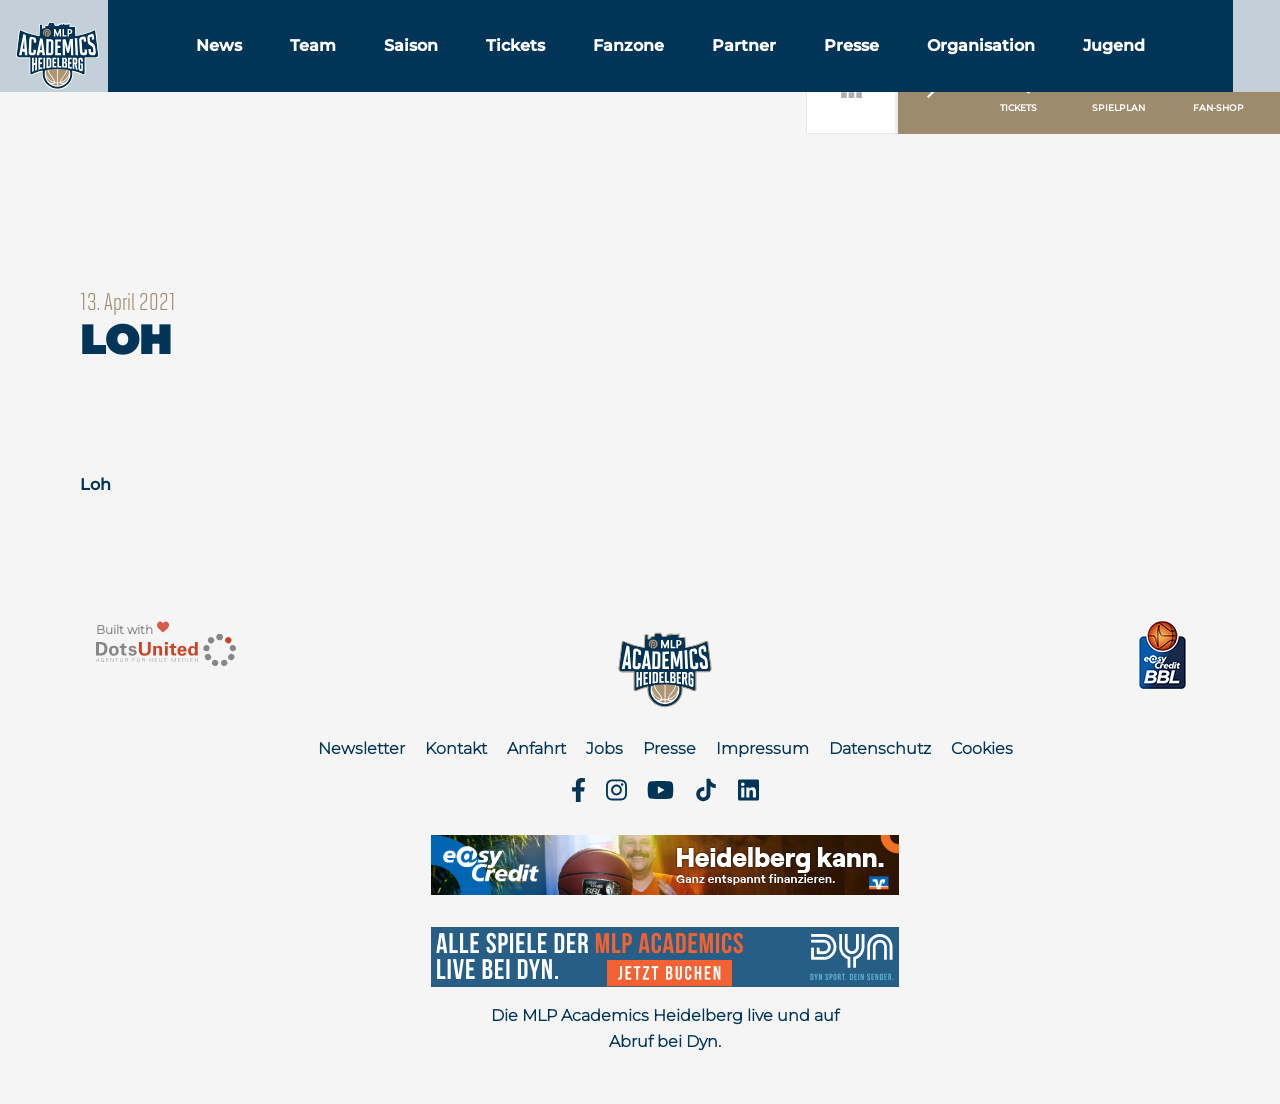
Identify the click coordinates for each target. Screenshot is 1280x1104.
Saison (513, 68)
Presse (953, 68)
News (321, 68)
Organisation (1083, 68)
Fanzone (730, 68)
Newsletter (361, 748)
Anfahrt (536, 748)
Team (415, 68)
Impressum (762, 748)
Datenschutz (880, 748)
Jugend (1216, 68)
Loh (95, 484)
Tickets (617, 68)
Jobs (604, 748)
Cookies (982, 748)
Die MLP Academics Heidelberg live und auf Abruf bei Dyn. (665, 1028)
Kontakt (456, 748)
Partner (846, 68)
